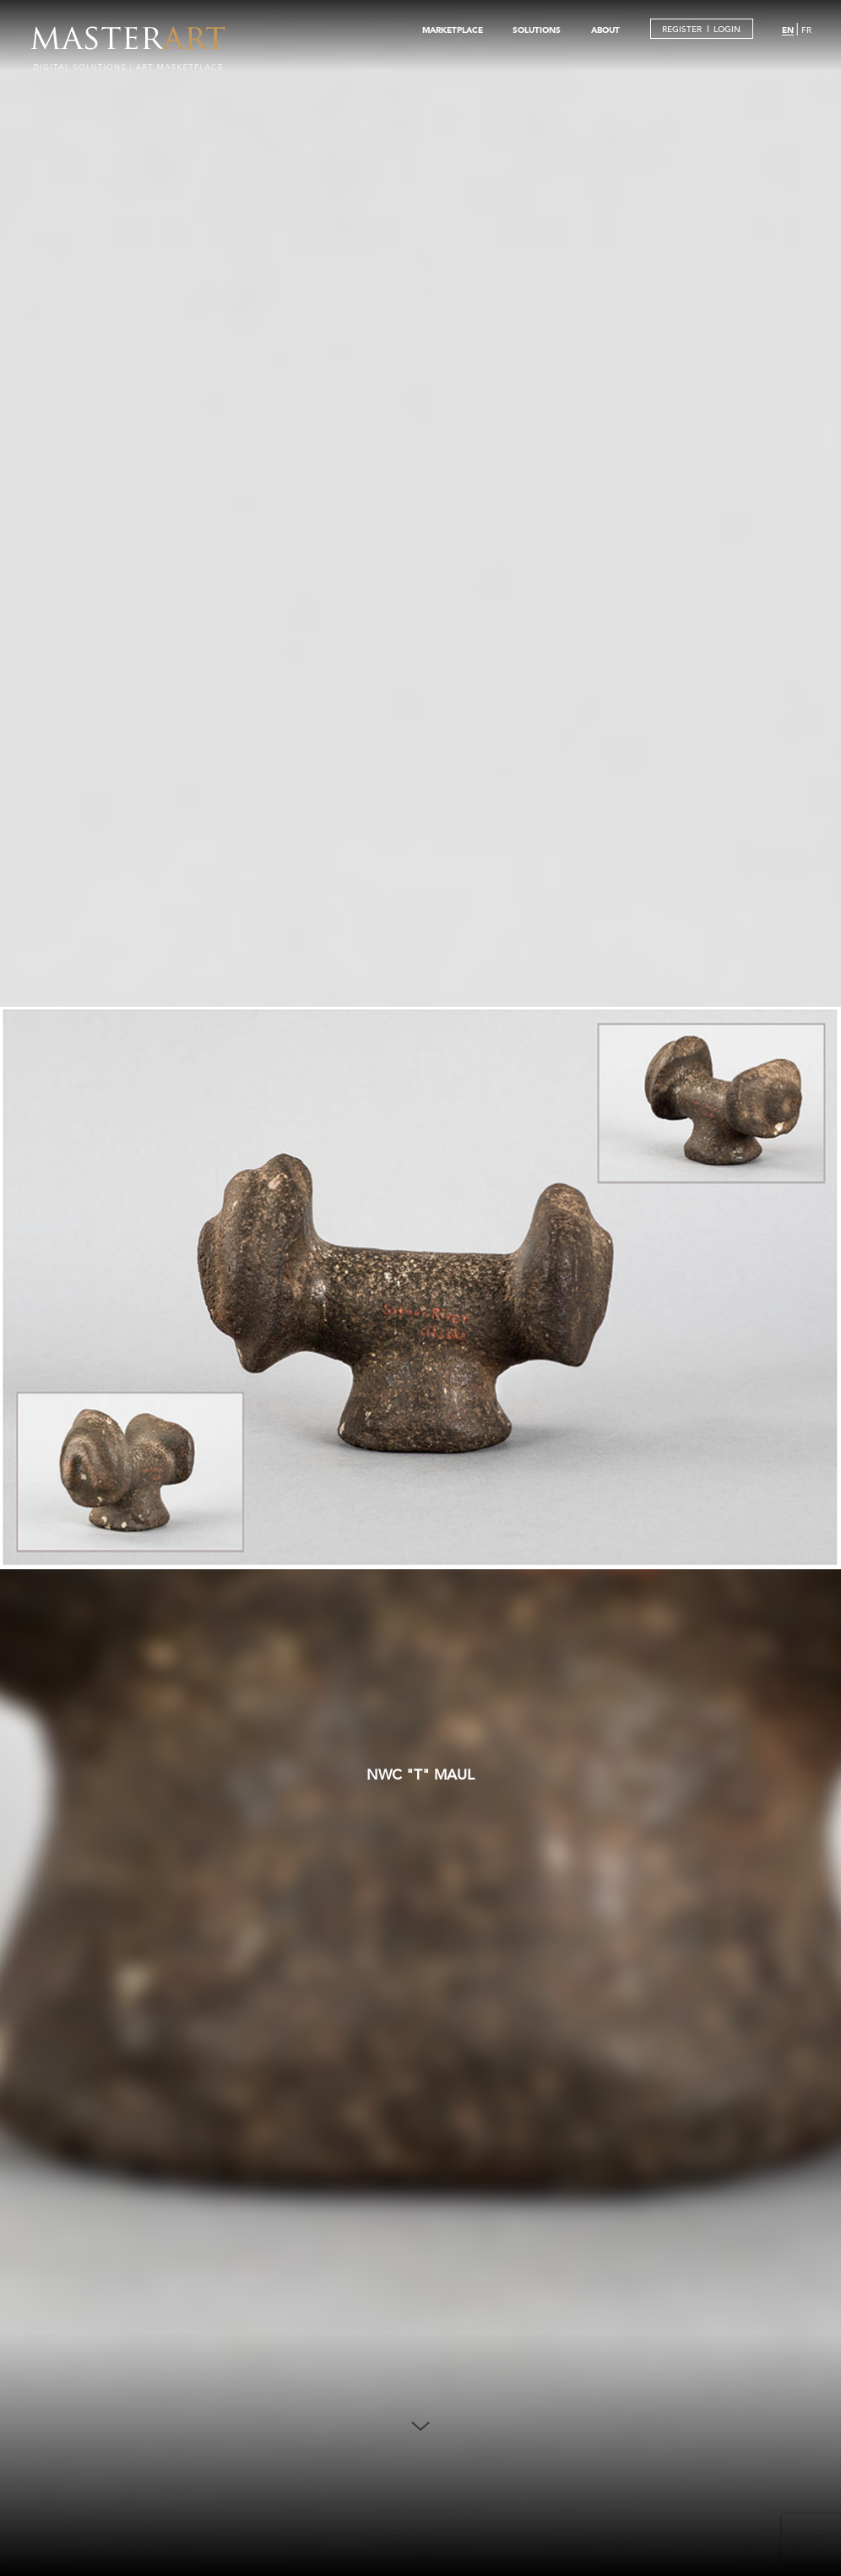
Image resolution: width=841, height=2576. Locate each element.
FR (806, 29)
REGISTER (682, 29)
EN (788, 29)
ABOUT (605, 29)
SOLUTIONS (537, 29)
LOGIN (727, 29)
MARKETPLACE (452, 29)
